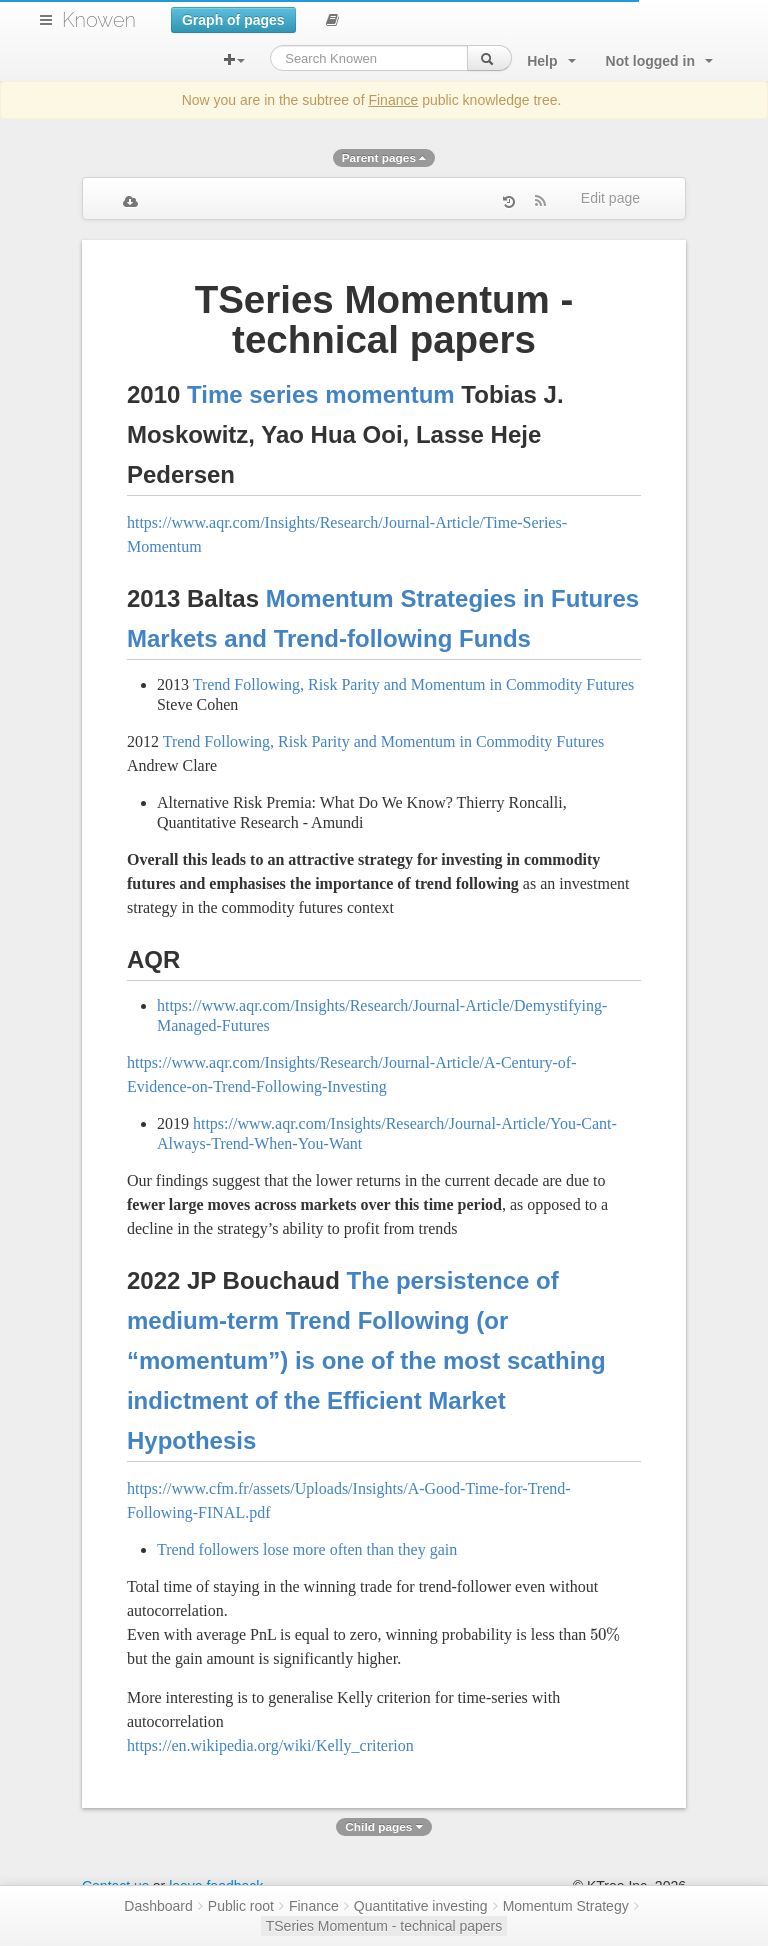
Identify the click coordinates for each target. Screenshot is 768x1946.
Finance (393, 100)
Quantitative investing (421, 1906)
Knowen (99, 20)
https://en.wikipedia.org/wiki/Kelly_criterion (270, 1745)
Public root (241, 1906)
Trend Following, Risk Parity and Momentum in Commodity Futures (414, 684)
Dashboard (158, 1906)
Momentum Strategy (566, 1906)
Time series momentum (321, 394)
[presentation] (605, 1634)
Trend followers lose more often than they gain (307, 1549)
